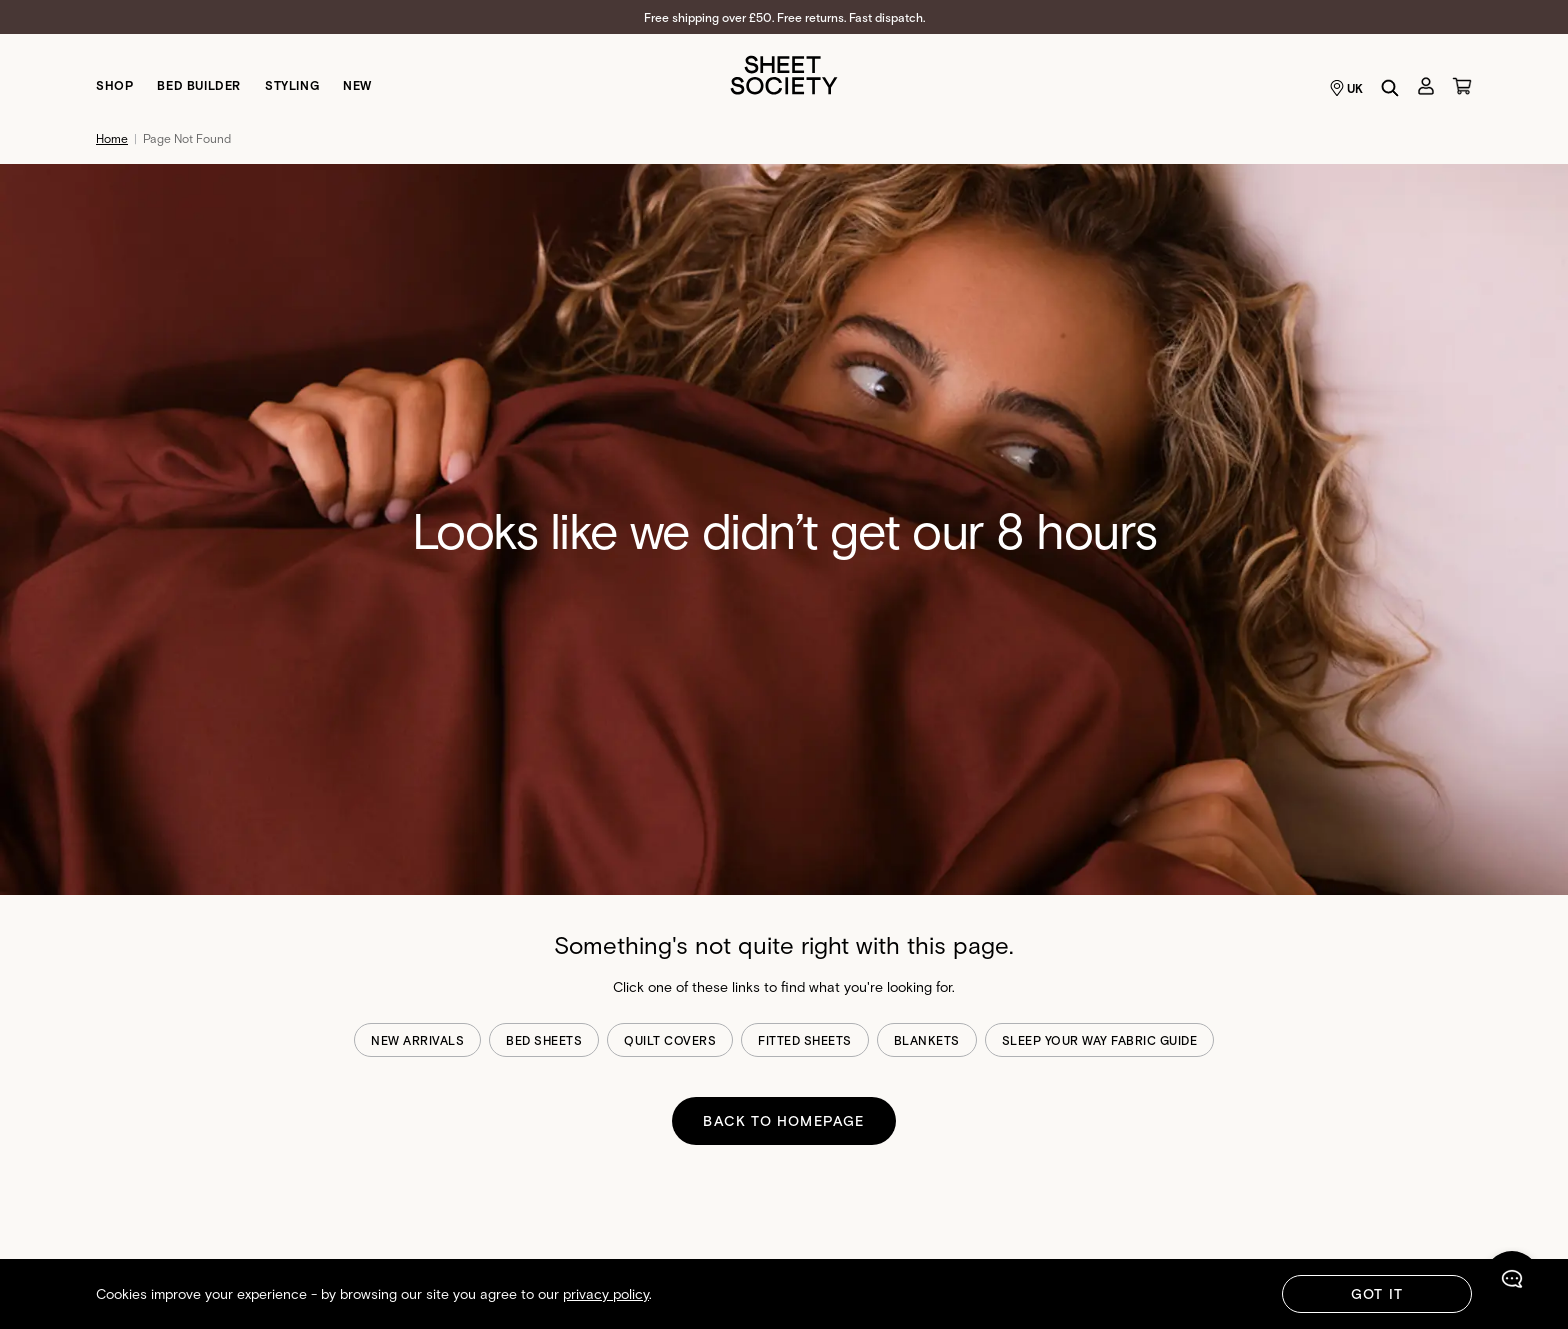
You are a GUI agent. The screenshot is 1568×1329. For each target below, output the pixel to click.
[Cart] (1462, 86)
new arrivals (417, 1040)
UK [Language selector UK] (1346, 88)
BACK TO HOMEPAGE (783, 1120)
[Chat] (1512, 1283)
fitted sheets (805, 1040)
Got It (1377, 1293)
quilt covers (670, 1040)
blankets (927, 1040)
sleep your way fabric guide (1100, 1040)
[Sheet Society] (784, 73)
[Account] (1426, 86)
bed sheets (544, 1040)
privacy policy (606, 1293)
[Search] (1390, 88)
